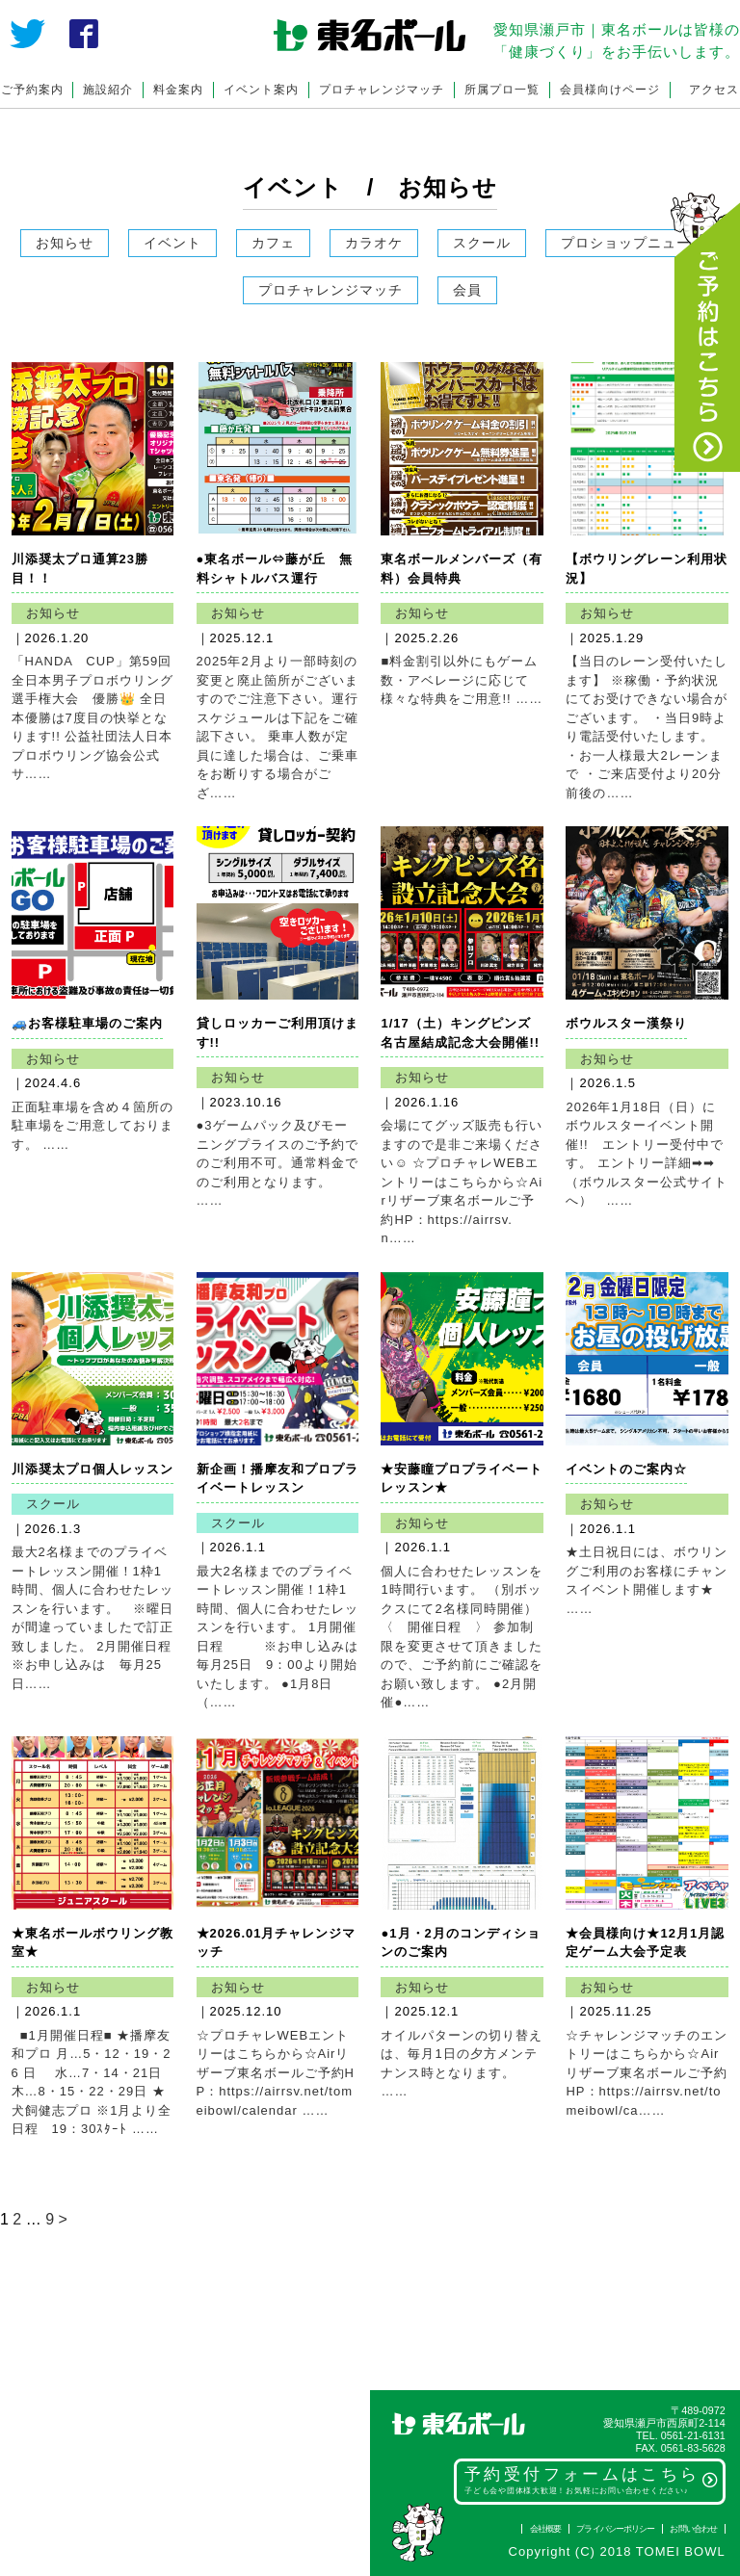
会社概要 (545, 2529)
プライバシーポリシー (615, 2529)
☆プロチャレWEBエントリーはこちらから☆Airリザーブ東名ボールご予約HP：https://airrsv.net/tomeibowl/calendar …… (276, 2073)
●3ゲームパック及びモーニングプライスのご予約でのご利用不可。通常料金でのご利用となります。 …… (277, 1163)
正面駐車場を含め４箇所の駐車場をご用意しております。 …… (92, 1126)
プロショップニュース (633, 242)
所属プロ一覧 (502, 89)
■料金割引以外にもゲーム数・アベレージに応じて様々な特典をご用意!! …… (461, 680)
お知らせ (64, 242)
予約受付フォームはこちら (591, 2480)
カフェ (273, 242)
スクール (482, 242)
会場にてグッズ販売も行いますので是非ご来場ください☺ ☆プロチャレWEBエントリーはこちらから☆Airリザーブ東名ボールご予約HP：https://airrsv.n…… (461, 1181)
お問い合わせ (693, 2529)
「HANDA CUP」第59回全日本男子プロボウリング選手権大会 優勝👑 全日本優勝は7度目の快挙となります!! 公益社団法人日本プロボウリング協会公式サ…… (92, 717)
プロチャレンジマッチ (381, 89)
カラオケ (374, 242)
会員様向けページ (610, 89)
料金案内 (178, 89)
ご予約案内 (32, 89)
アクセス (714, 89)
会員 (467, 290)
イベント (172, 242)
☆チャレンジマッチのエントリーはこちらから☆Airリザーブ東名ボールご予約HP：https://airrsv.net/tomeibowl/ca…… (646, 2073)
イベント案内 (261, 89)
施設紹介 (108, 89)
